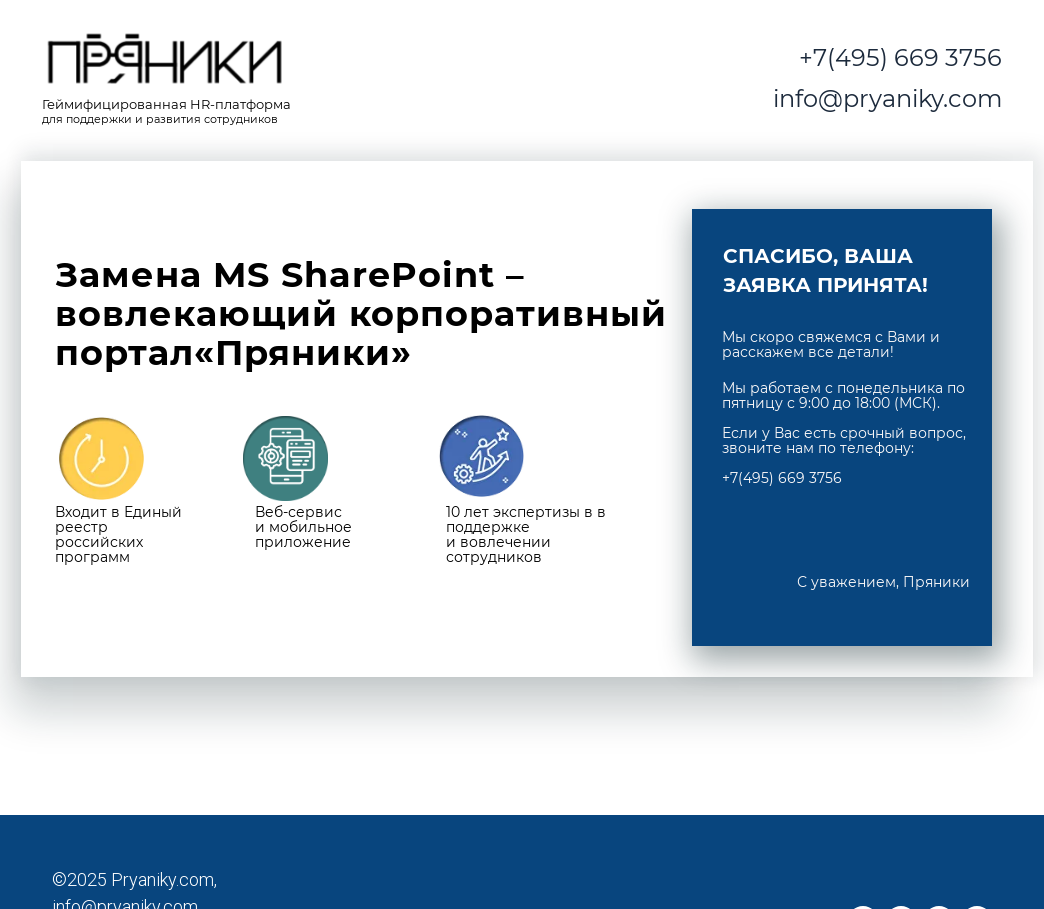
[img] (165, 61)
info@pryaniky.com (887, 98)
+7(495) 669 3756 (900, 57)
